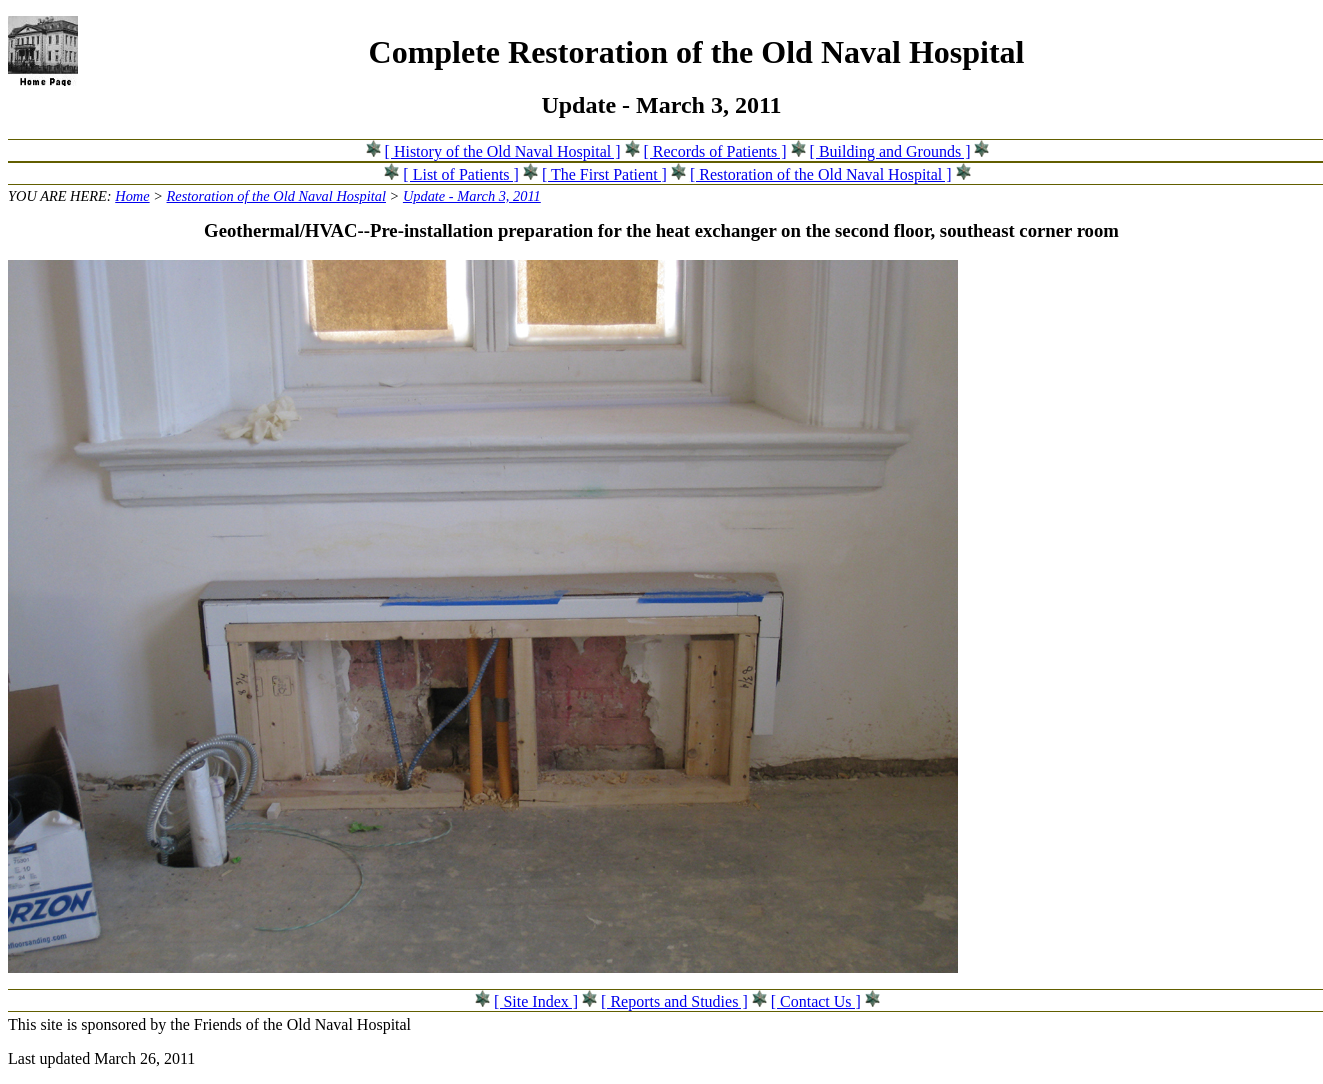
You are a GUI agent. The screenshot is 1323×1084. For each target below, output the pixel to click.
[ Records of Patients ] (715, 151)
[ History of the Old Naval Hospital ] (503, 151)
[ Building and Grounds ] (890, 151)
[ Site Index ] (536, 1001)
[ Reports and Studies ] (674, 1001)
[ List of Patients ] (461, 174)
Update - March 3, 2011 (472, 196)
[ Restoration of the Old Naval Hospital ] (821, 174)
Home (132, 196)
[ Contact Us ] (816, 1001)
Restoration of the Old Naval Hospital (276, 196)
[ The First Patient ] (604, 174)
